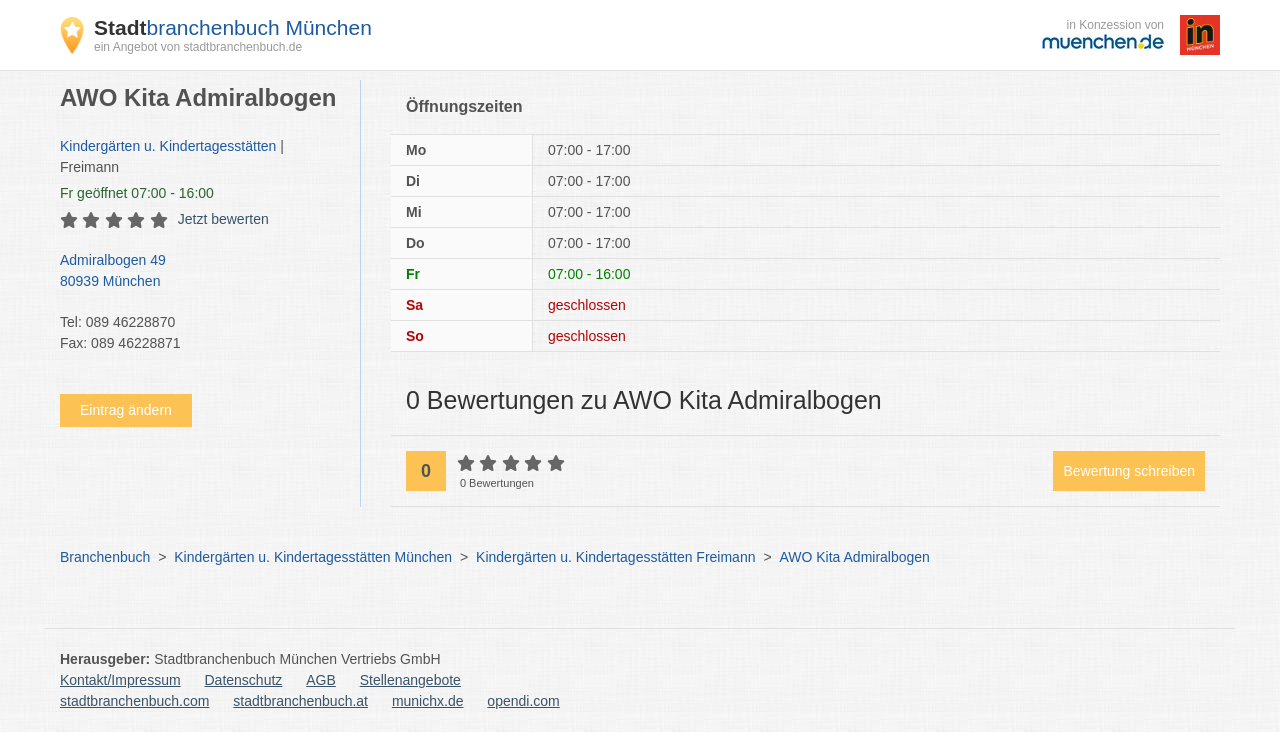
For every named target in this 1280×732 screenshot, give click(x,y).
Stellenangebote (410, 680)
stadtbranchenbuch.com (134, 701)
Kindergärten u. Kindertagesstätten (168, 146)
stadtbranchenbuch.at (300, 701)
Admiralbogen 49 (200, 272)
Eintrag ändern (126, 410)
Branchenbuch (105, 557)
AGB (321, 680)
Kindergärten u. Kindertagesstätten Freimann (615, 557)
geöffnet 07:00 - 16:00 (137, 193)
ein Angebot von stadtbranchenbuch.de (198, 47)
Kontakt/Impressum (120, 680)
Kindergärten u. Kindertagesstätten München (313, 557)
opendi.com (523, 701)
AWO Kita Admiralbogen (854, 557)
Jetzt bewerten (223, 219)
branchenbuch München (233, 27)
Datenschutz (244, 680)
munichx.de (428, 701)
